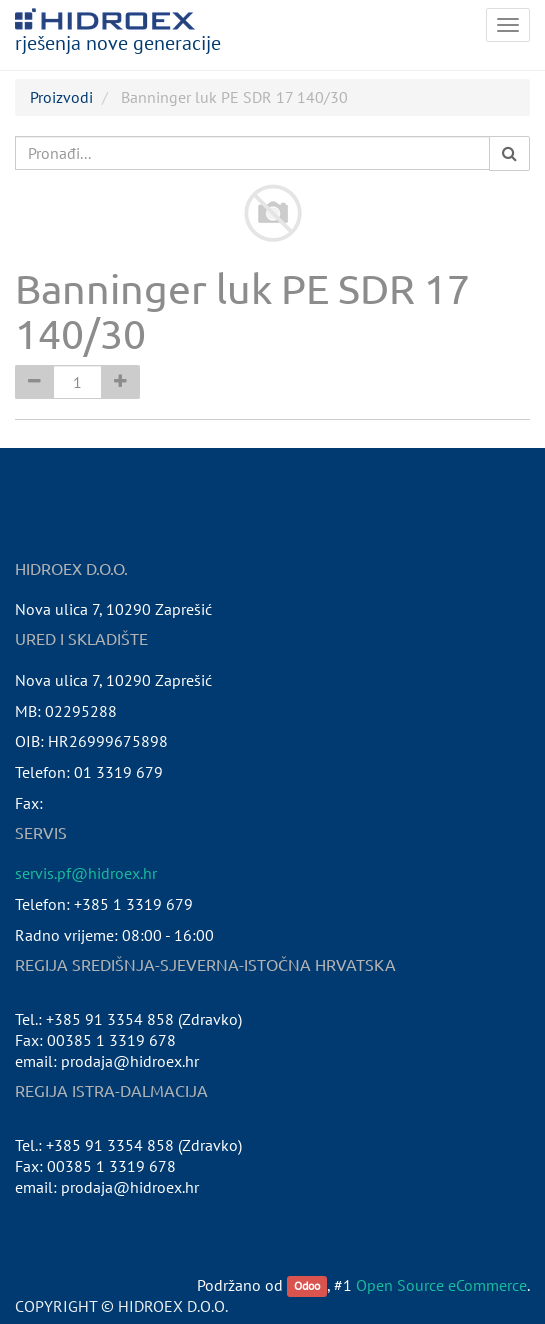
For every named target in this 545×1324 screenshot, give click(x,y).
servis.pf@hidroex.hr (86, 873)
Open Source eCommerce (441, 1285)
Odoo (307, 1286)
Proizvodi (61, 97)
